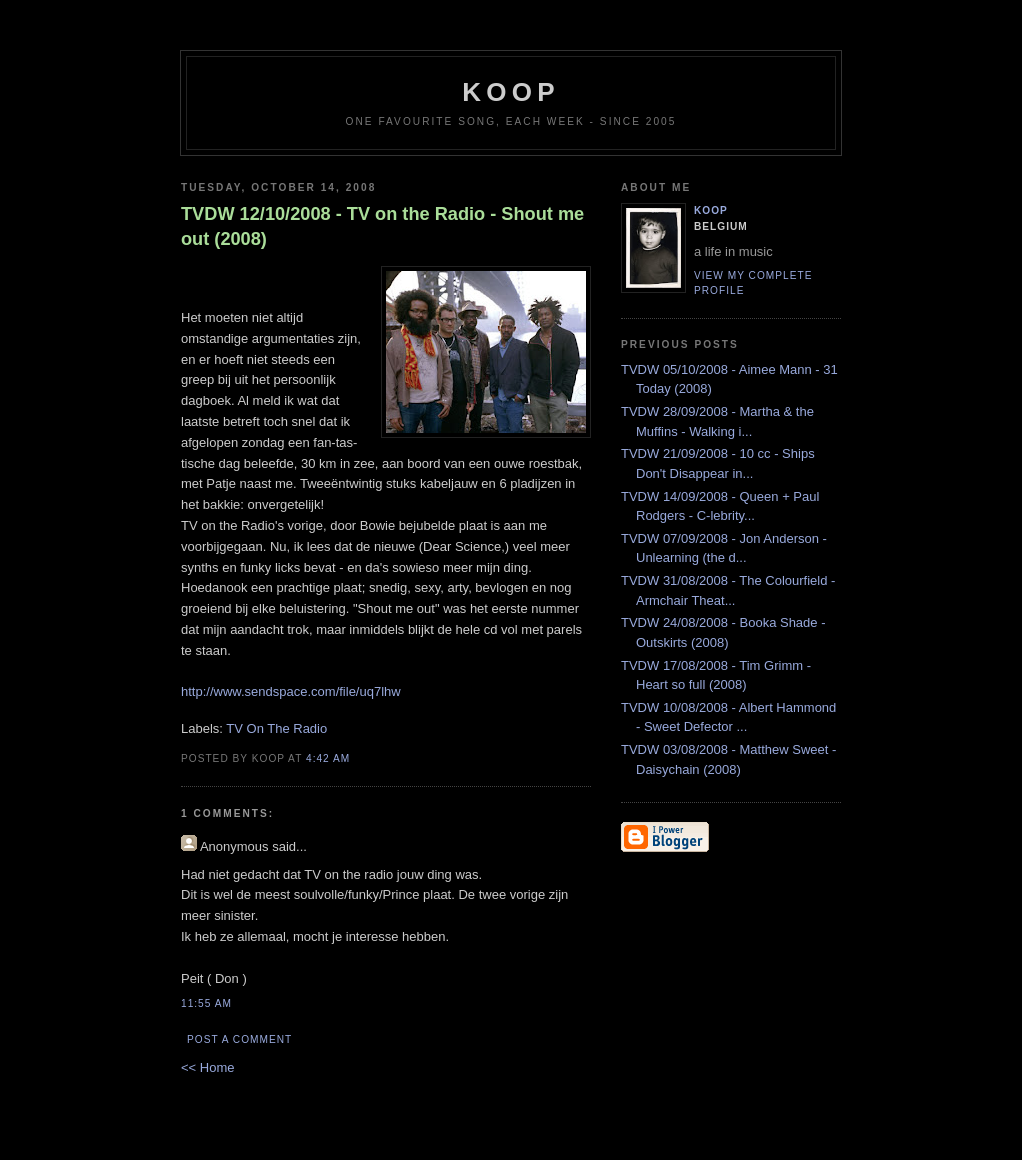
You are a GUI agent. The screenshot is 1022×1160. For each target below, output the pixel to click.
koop (510, 92)
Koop (711, 210)
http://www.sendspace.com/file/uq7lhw (291, 691)
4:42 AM (328, 758)
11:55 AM (206, 1003)
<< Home (207, 1067)
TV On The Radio (276, 728)
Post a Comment (239, 1039)
